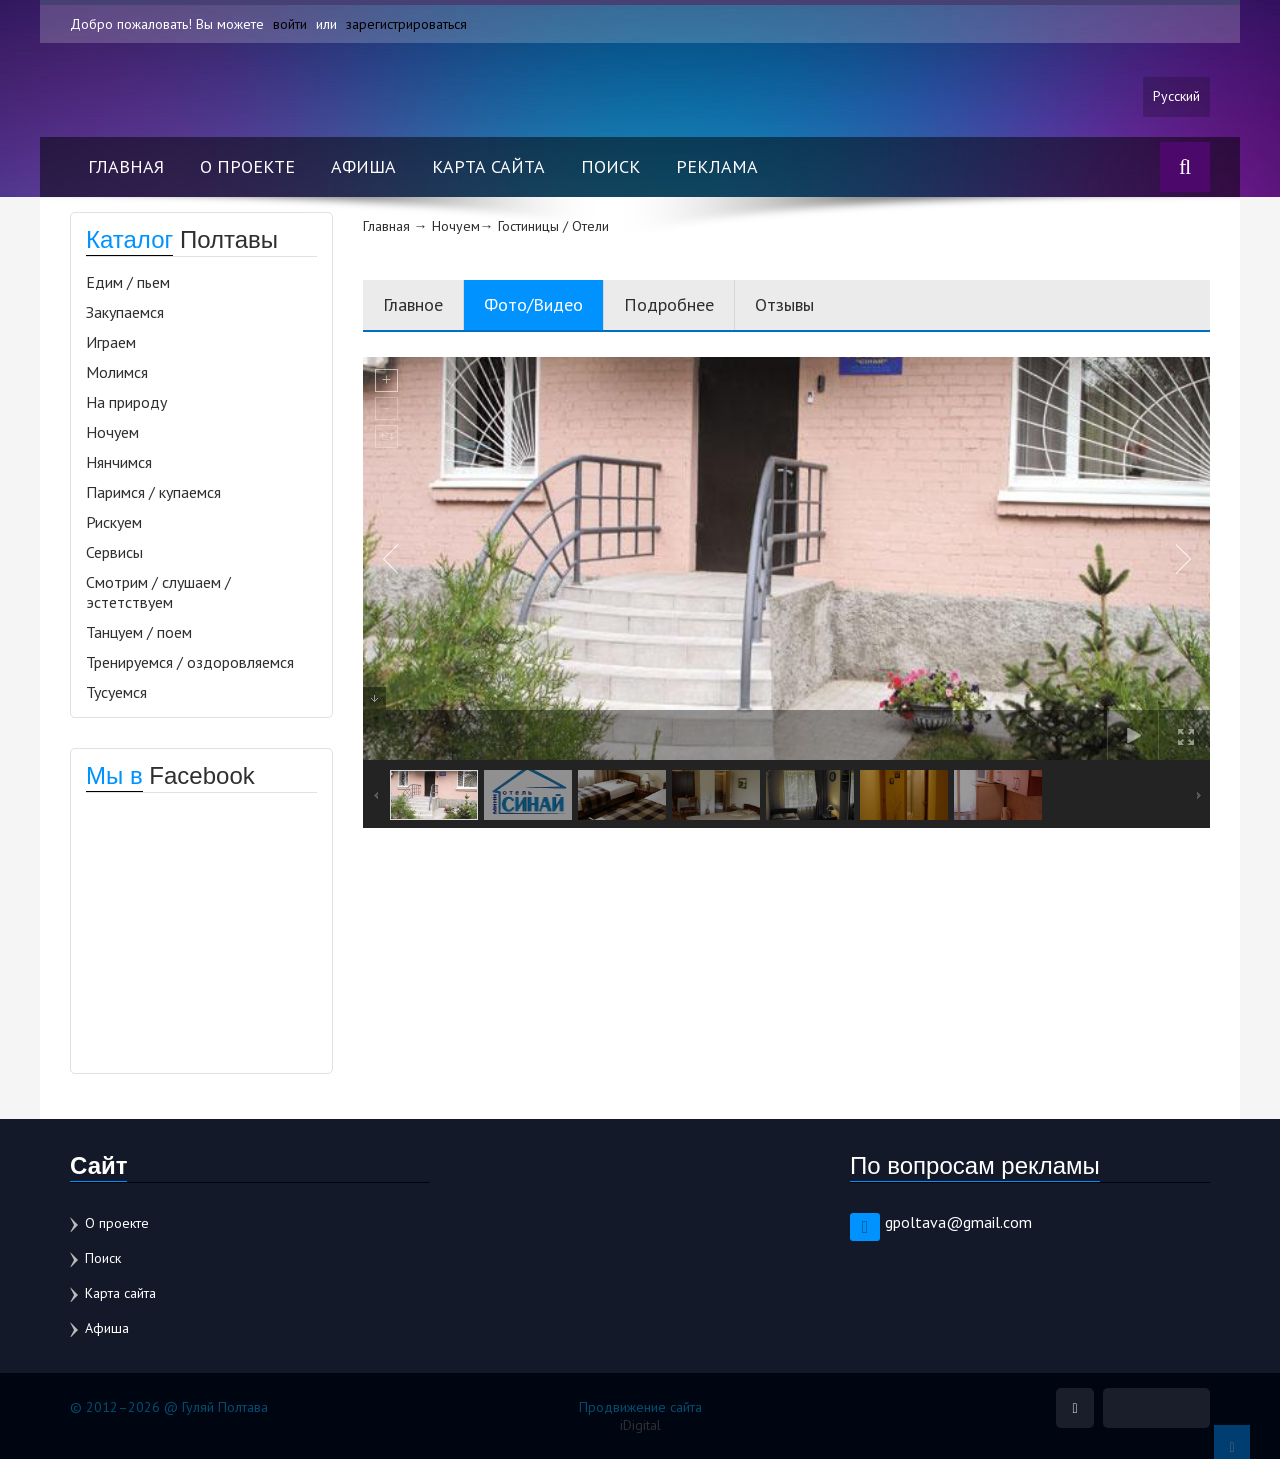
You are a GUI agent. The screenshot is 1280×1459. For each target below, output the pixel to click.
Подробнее (669, 304)
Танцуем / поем (139, 632)
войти (290, 24)
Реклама (717, 166)
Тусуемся (116, 692)
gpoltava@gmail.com (958, 1222)
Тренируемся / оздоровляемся (190, 662)
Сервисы (114, 552)
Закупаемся (125, 312)
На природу (126, 402)
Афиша (363, 166)
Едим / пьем (128, 282)
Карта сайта (488, 166)
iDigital (640, 1425)
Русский (1176, 97)
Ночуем (112, 432)
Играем (111, 342)
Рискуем (114, 522)
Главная (126, 166)
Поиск (610, 166)
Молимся (117, 372)
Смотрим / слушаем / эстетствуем (158, 592)
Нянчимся (119, 462)
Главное (413, 304)
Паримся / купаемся (153, 492)
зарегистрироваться (406, 24)
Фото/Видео (533, 304)
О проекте (247, 166)
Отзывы (784, 304)
